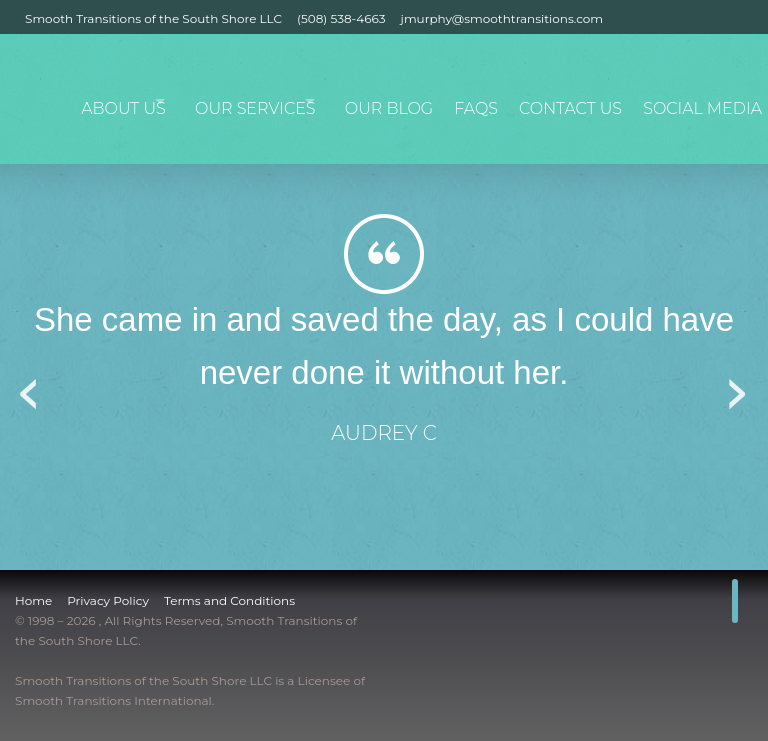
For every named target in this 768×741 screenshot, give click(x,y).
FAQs (495, 101)
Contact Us (584, 101)
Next (738, 387)
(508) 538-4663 (341, 18)
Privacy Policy (108, 600)
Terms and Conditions (229, 600)
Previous (30, 387)
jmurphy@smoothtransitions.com (502, 18)
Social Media (704, 101)
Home (33, 600)
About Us (141, 101)
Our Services (275, 101)
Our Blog (411, 101)
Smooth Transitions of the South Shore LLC (153, 18)
